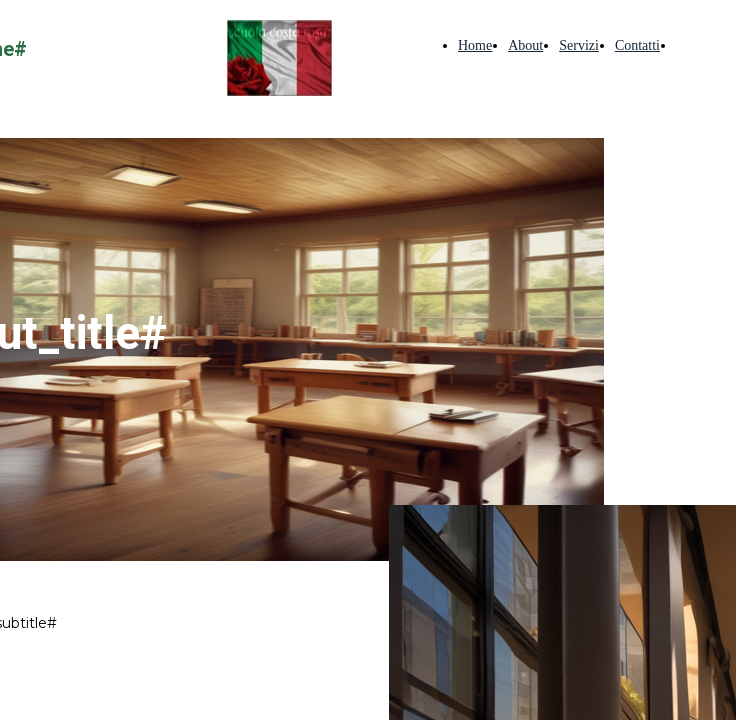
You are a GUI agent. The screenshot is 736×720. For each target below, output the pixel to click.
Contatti (637, 45)
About (525, 45)
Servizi (579, 45)
